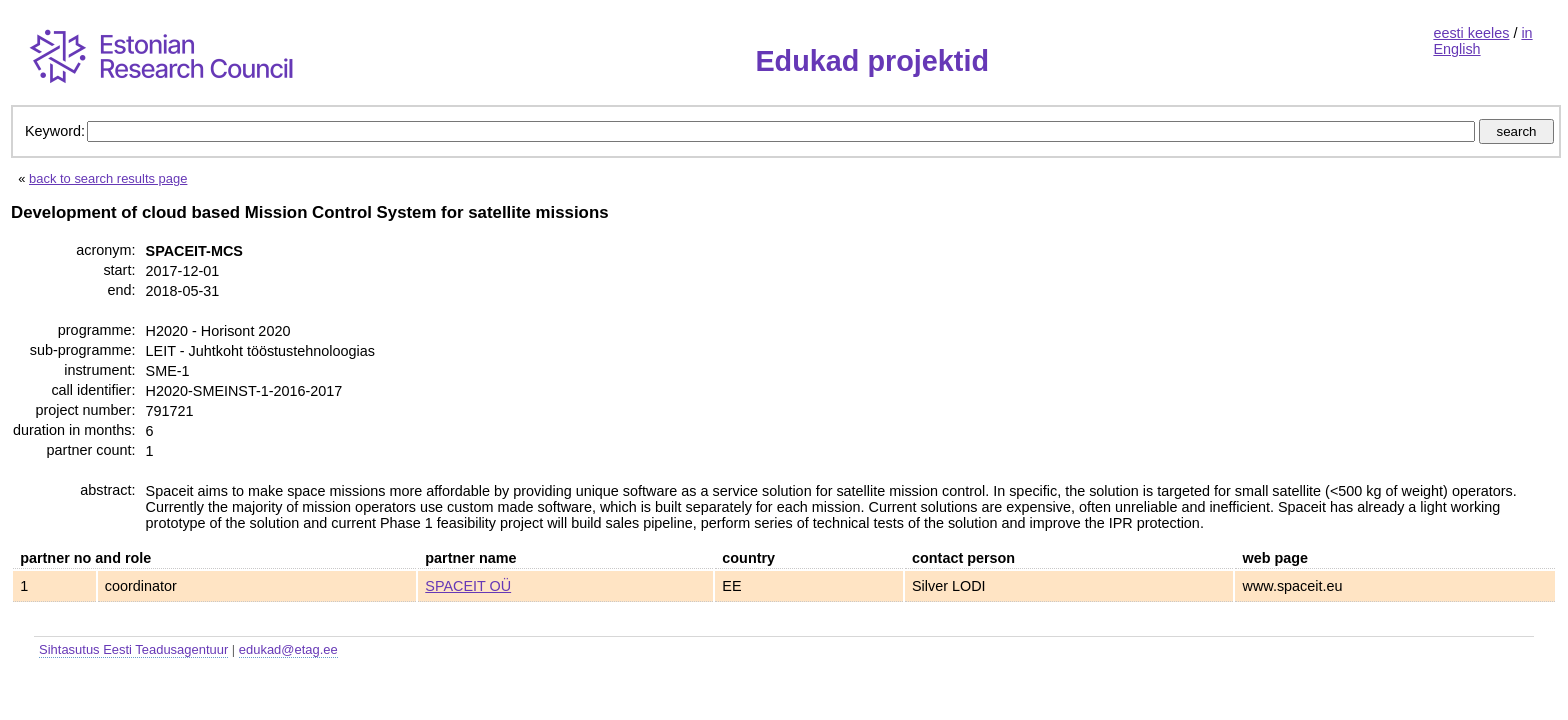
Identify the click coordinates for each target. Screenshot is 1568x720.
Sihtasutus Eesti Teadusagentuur (133, 649)
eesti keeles (1471, 33)
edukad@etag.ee (288, 649)
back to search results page (108, 178)
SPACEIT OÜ (468, 586)
